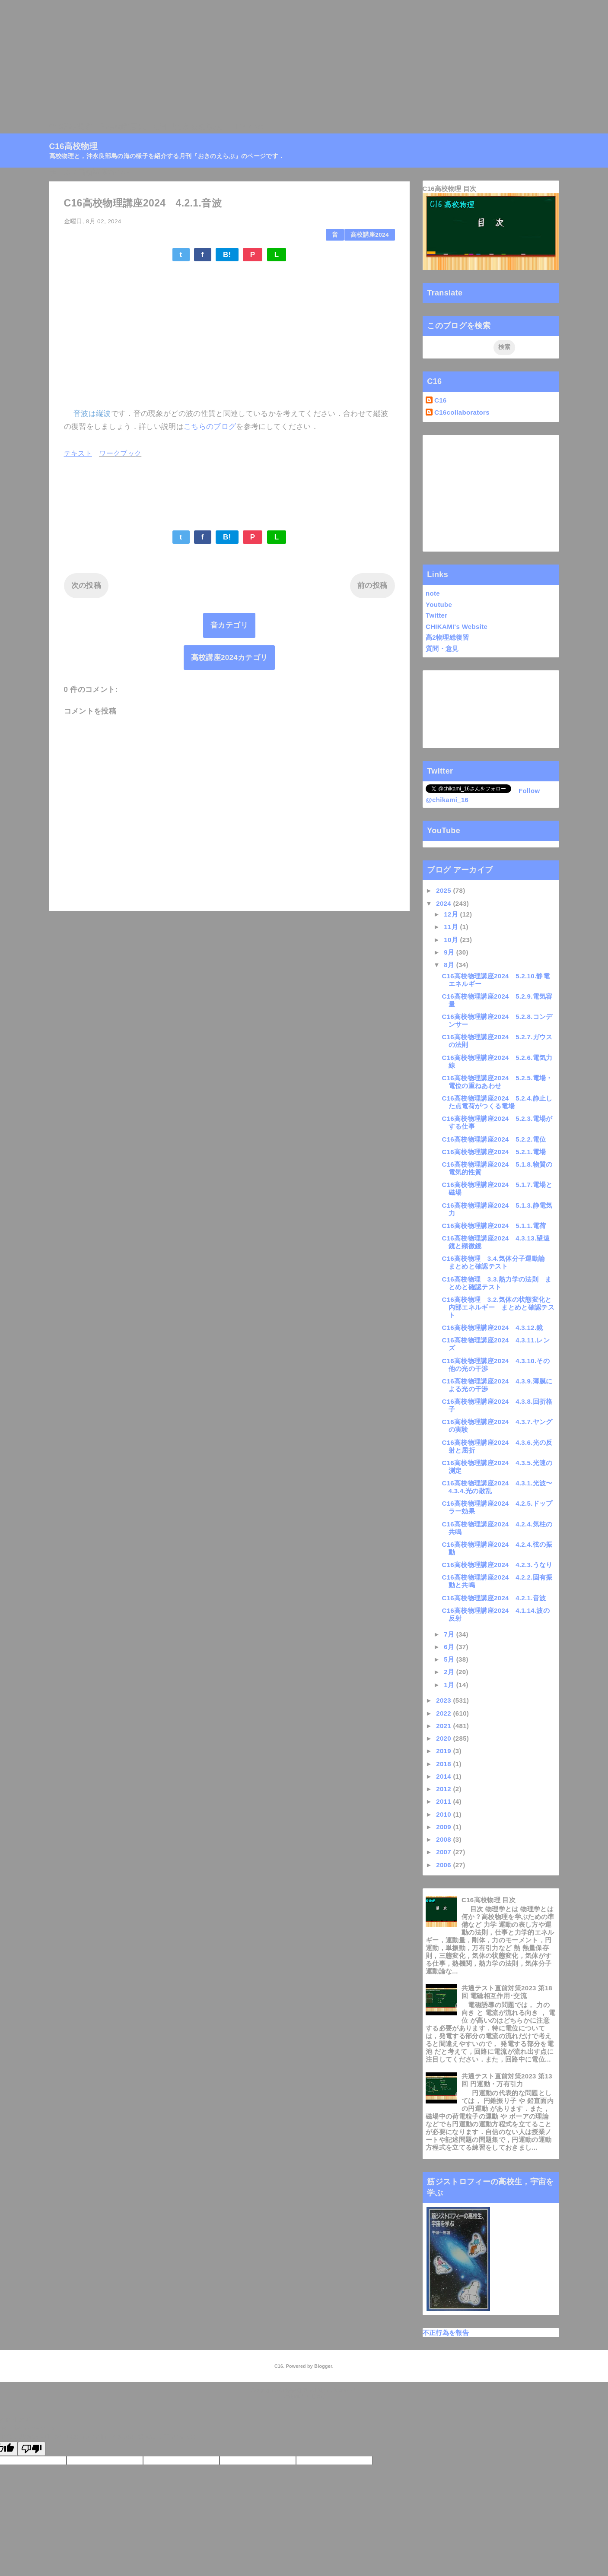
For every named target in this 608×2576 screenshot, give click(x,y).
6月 (450, 1646)
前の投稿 (372, 585)
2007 (444, 1852)
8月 (450, 964)
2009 (444, 1826)
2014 (444, 1776)
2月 (450, 1671)
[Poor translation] (31, 2449)
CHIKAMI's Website (456, 626)
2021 (444, 1725)
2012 (444, 1788)
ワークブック (120, 453)
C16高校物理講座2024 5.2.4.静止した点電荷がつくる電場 (497, 1102)
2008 (444, 1839)
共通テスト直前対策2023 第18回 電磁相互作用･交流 (507, 1991)
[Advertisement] (259, 60)
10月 (452, 939)
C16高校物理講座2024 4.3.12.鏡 (492, 1327)
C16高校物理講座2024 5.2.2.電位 (494, 1139)
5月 (450, 1659)
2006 (444, 1865)
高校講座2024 (369, 235)
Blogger (323, 2366)
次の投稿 (86, 585)
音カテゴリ (229, 625)
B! (227, 255)
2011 (444, 1801)
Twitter (436, 615)
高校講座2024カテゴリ (229, 658)
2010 (444, 1814)
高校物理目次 (122, 127)
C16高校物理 (71, 127)
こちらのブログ (210, 426)
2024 (444, 903)
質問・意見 (442, 648)
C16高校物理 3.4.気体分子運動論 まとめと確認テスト (497, 1262)
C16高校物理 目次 (450, 188)
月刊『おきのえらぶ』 (190, 127)
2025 (444, 890)
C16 (440, 400)
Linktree (250, 127)
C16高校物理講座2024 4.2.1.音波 (494, 1598)
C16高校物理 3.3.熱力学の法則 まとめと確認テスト (497, 1283)
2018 (444, 1763)
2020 (444, 1738)
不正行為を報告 (446, 2332)
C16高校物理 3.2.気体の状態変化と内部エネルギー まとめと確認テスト (498, 1307)
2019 (444, 1750)
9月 (450, 952)
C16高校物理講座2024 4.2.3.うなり (497, 1564)
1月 (450, 1684)
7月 (450, 1634)
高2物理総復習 (447, 637)
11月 (452, 926)
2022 (444, 1713)
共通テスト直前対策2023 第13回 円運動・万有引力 (507, 2079)
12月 (452, 914)
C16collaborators (462, 412)
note (433, 593)
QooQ (318, 2396)
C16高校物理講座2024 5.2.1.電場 (494, 1151)
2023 (444, 1700)
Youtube (439, 604)
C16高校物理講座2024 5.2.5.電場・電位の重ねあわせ (497, 1081)
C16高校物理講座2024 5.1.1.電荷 (494, 1225)
